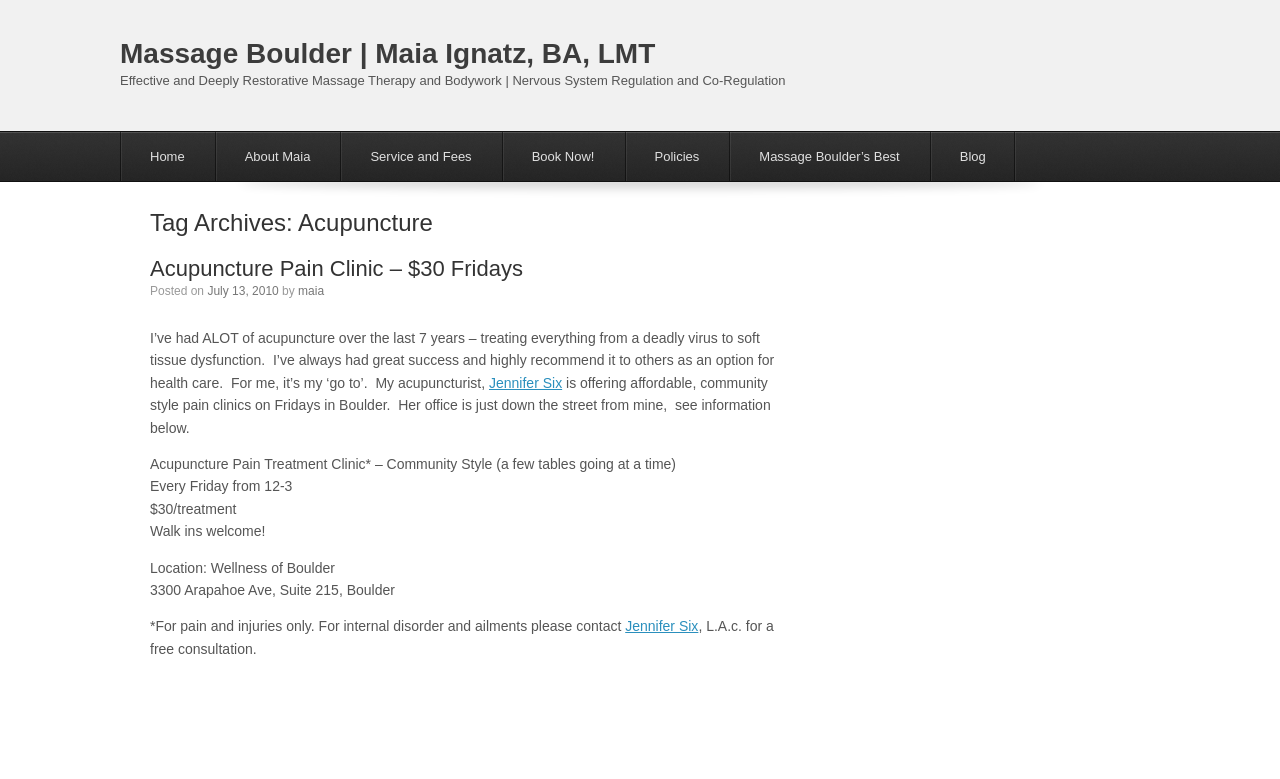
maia (311, 291)
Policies (677, 156)
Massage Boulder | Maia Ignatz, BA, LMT (387, 53)
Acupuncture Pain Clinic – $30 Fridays (336, 268)
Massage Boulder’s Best (829, 156)
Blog (973, 156)
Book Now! (563, 156)
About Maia (278, 156)
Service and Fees (420, 156)
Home (167, 156)
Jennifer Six (525, 383)
